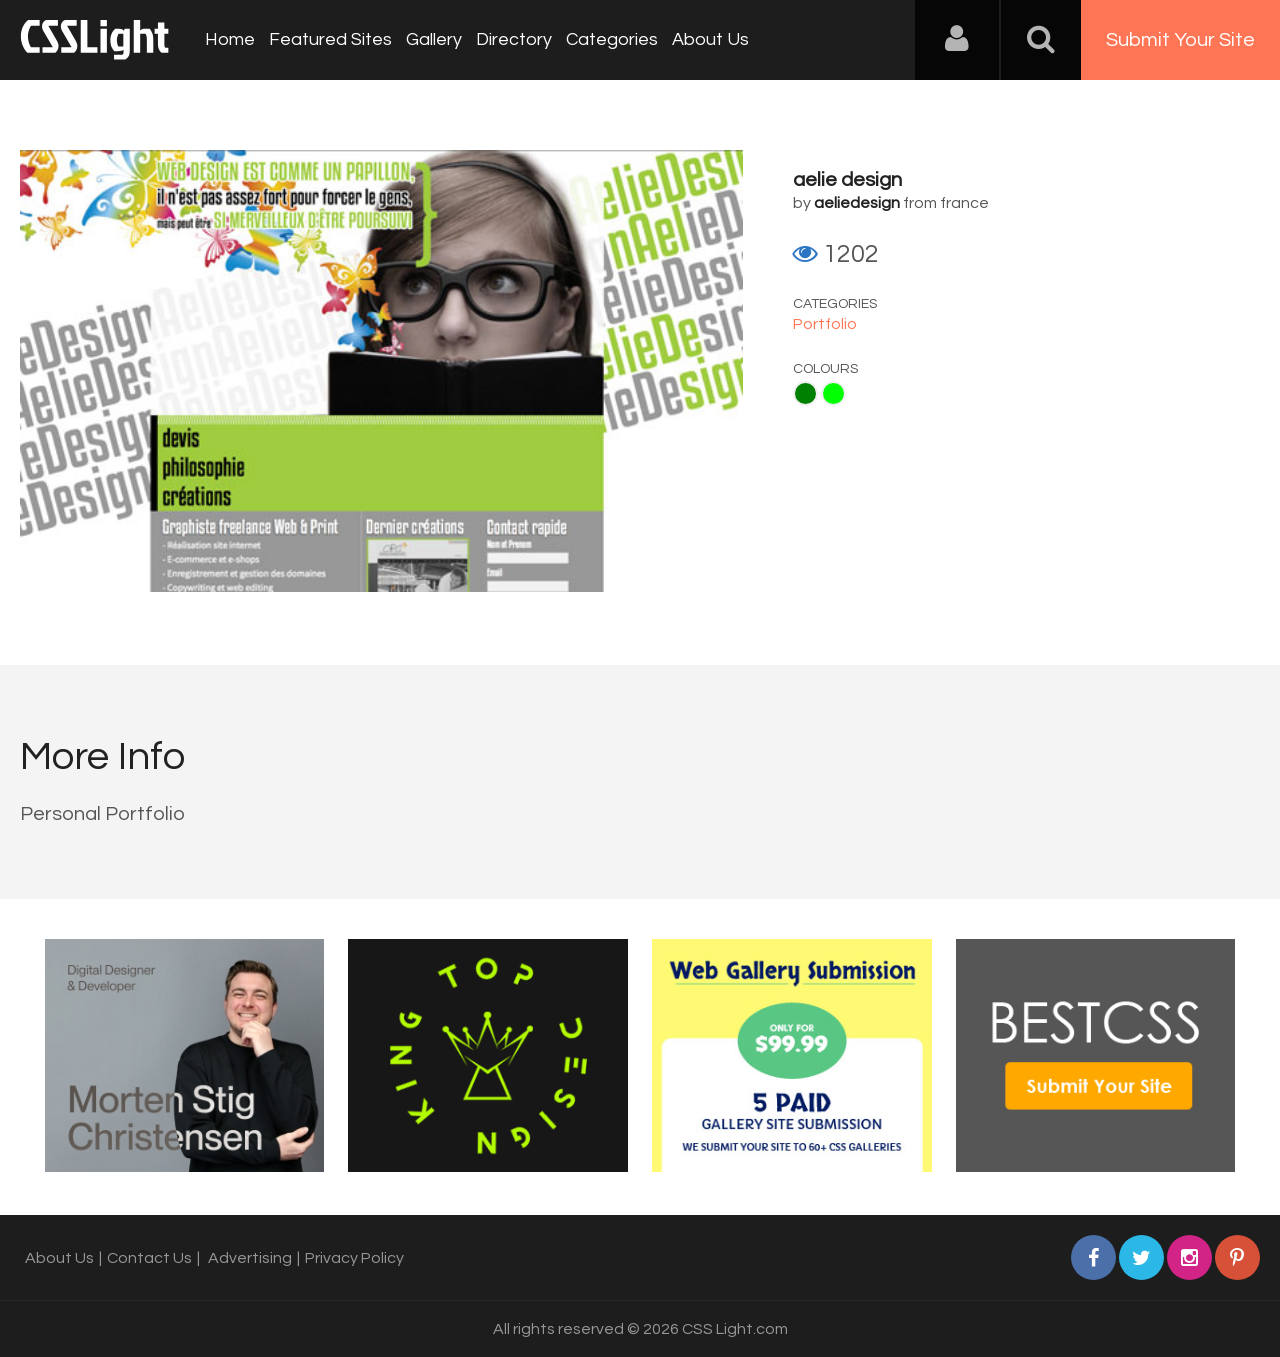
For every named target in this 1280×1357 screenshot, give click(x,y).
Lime (833, 393)
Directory (514, 39)
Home (230, 39)
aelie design (847, 180)
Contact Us (149, 1258)
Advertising (250, 1258)
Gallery (434, 39)
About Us (710, 39)
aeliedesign (857, 203)
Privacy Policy (354, 1258)
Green (805, 393)
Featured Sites (330, 39)
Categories (612, 39)
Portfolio (825, 324)
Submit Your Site (1180, 40)
